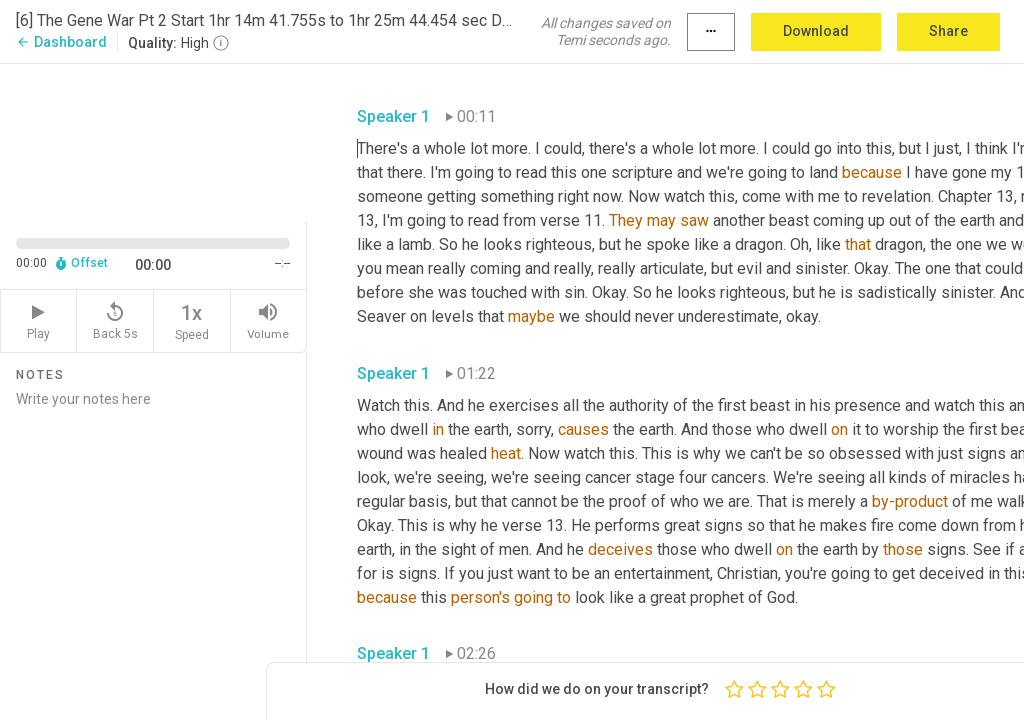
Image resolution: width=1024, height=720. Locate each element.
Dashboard (61, 42)
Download (816, 31)
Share (948, 31)
